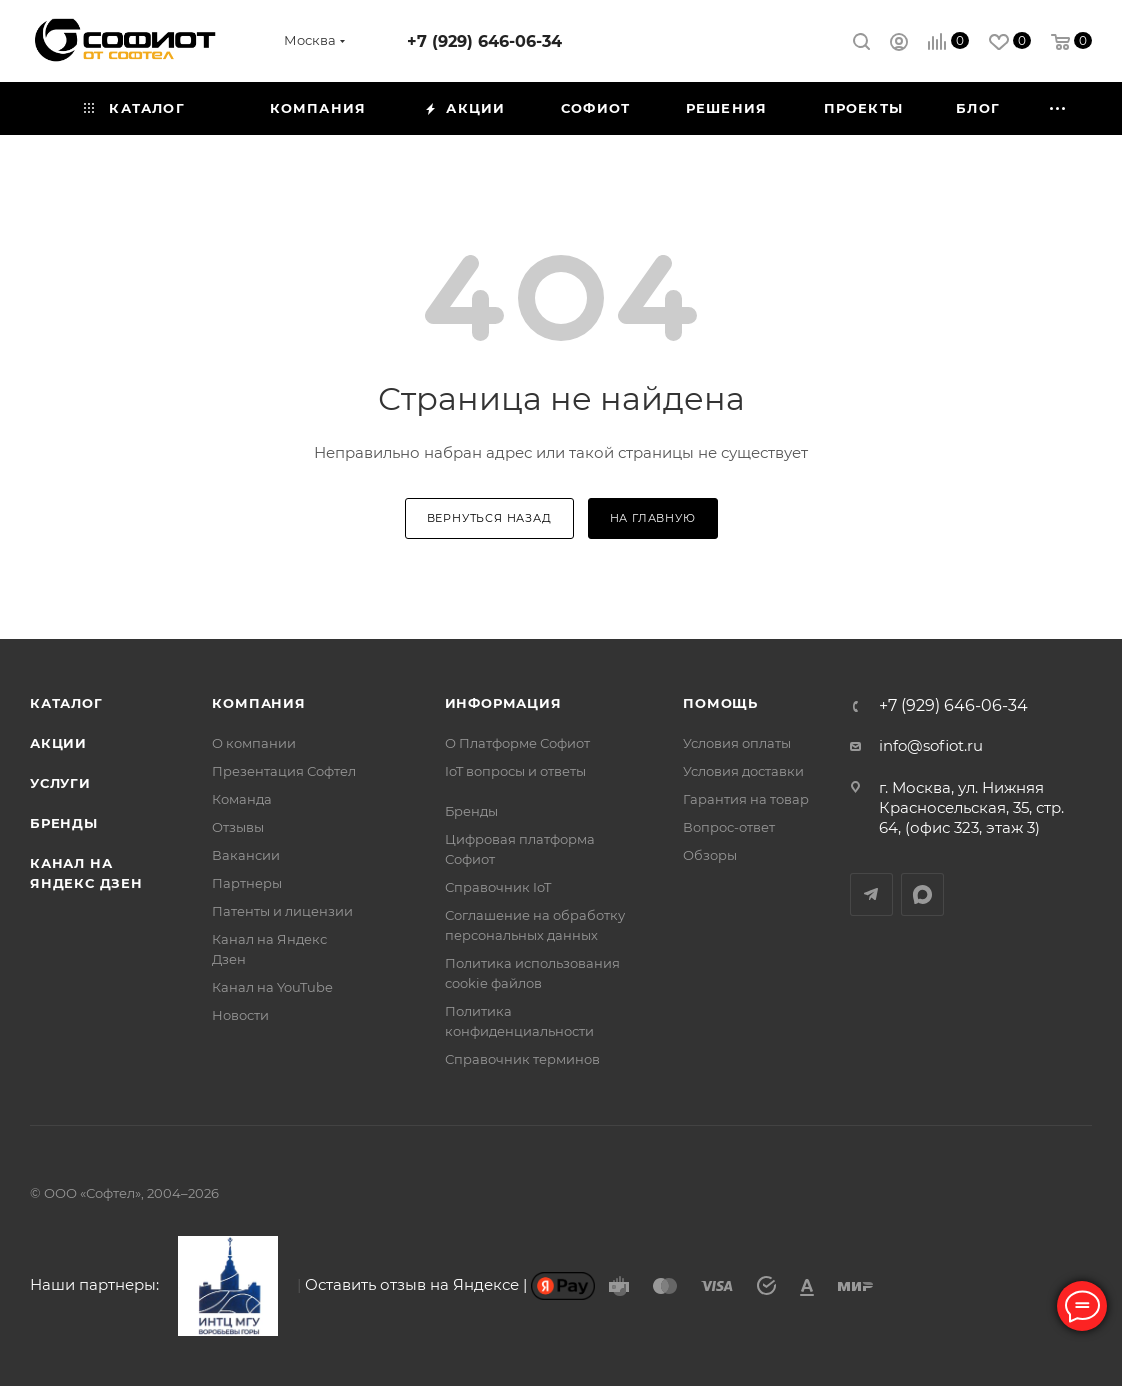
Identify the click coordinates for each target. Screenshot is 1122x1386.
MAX (922, 894)
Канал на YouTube (272, 987)
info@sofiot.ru (931, 745)
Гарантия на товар (746, 799)
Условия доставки (743, 771)
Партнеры (247, 883)
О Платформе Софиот (517, 743)
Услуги (60, 783)
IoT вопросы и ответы (515, 771)
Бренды (64, 823)
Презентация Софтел (284, 771)
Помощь (720, 703)
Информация (503, 703)
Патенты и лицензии (282, 911)
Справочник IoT (498, 887)
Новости (240, 1015)
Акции (58, 743)
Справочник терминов (522, 1059)
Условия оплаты (737, 743)
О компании (254, 743)
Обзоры (710, 855)
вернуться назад (489, 518)
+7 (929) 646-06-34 (484, 41)
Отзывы (238, 827)
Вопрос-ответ (729, 827)
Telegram (871, 894)
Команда (242, 799)
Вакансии (246, 855)
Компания (258, 703)
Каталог (66, 703)
